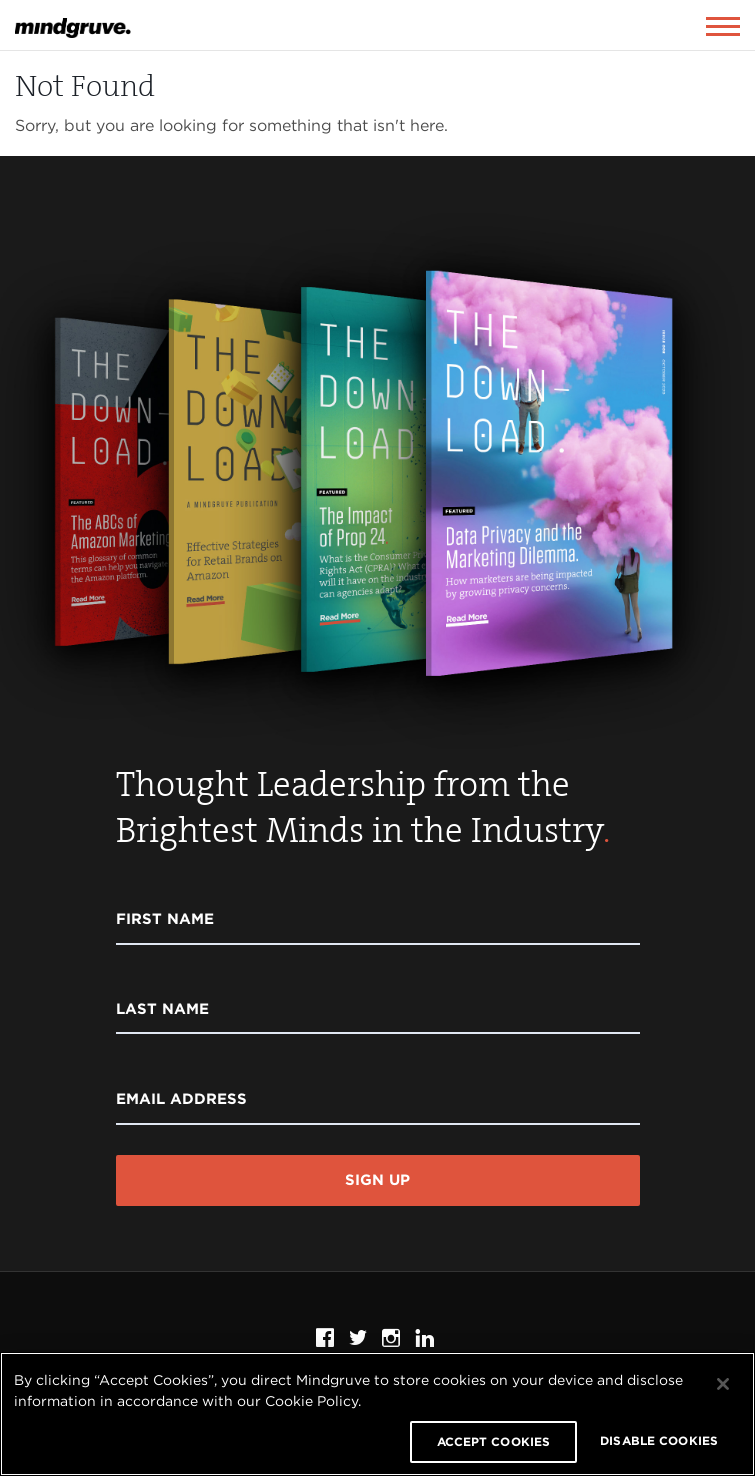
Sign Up (377, 1180)
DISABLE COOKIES (659, 1440)
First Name (165, 919)
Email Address (181, 1099)
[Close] (723, 1384)
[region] (377, 1414)
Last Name (162, 1009)
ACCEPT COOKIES (494, 1441)
